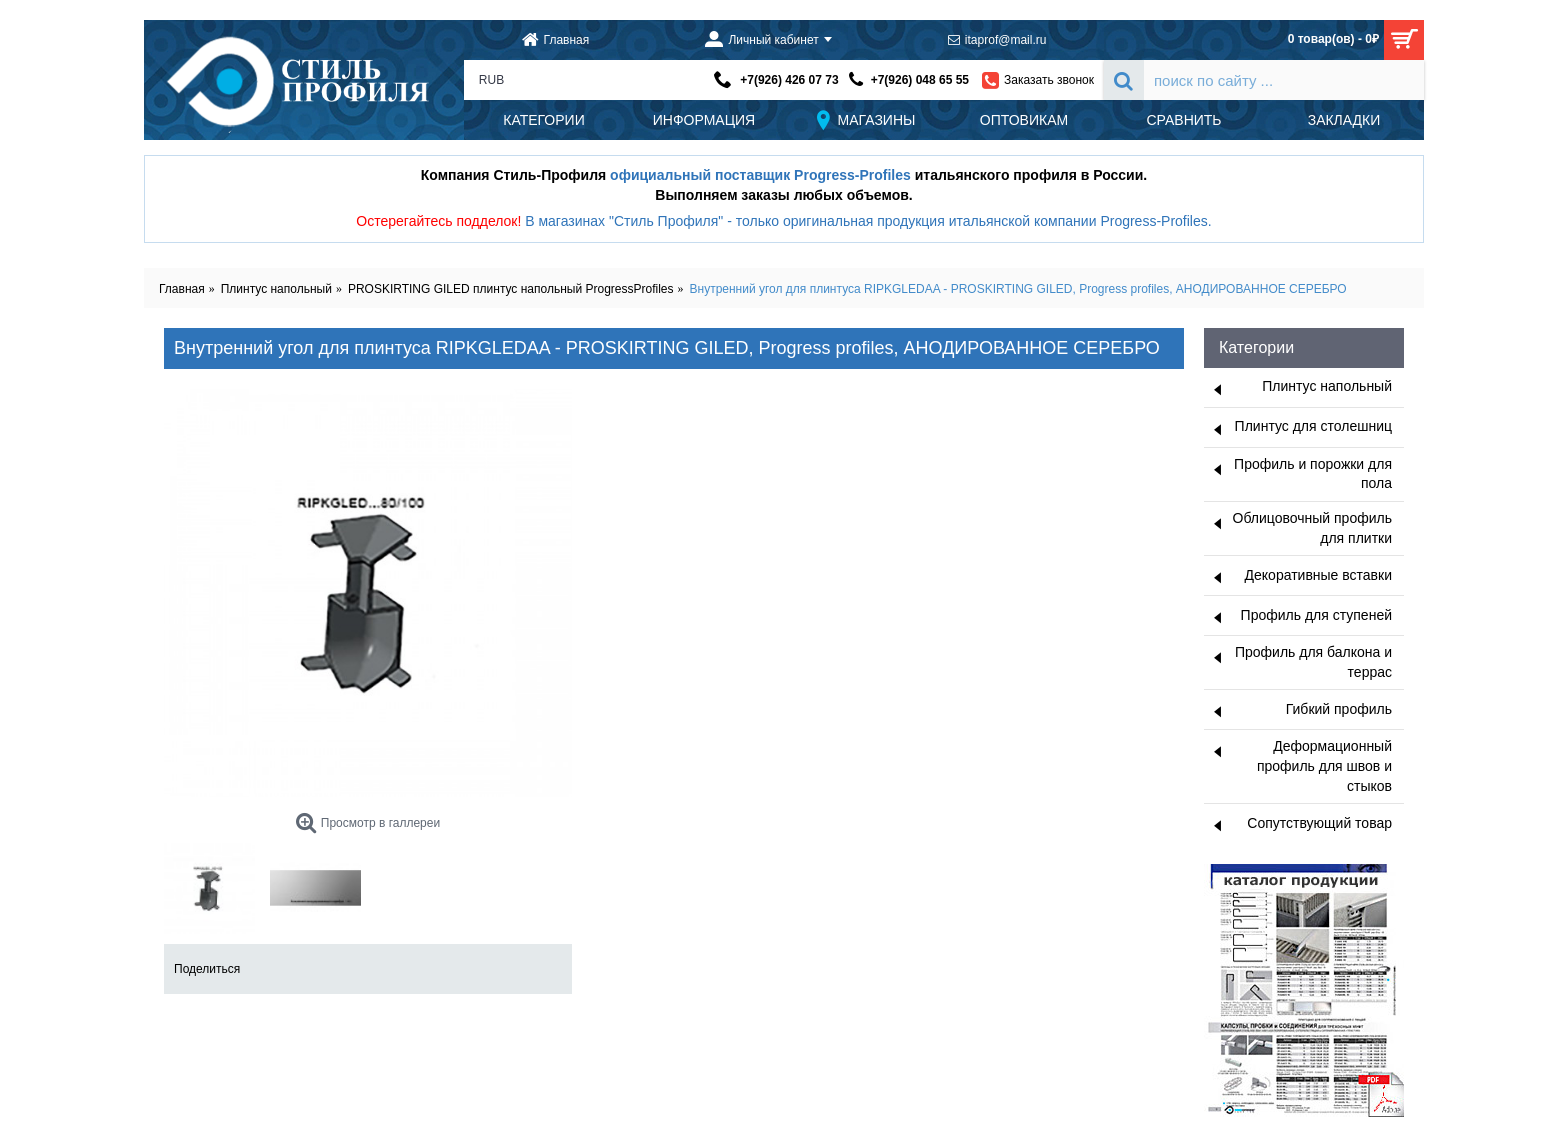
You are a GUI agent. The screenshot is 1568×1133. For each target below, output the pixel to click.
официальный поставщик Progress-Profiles (760, 175)
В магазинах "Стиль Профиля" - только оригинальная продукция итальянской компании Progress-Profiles (866, 221)
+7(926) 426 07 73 (789, 80)
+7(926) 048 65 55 (920, 80)
